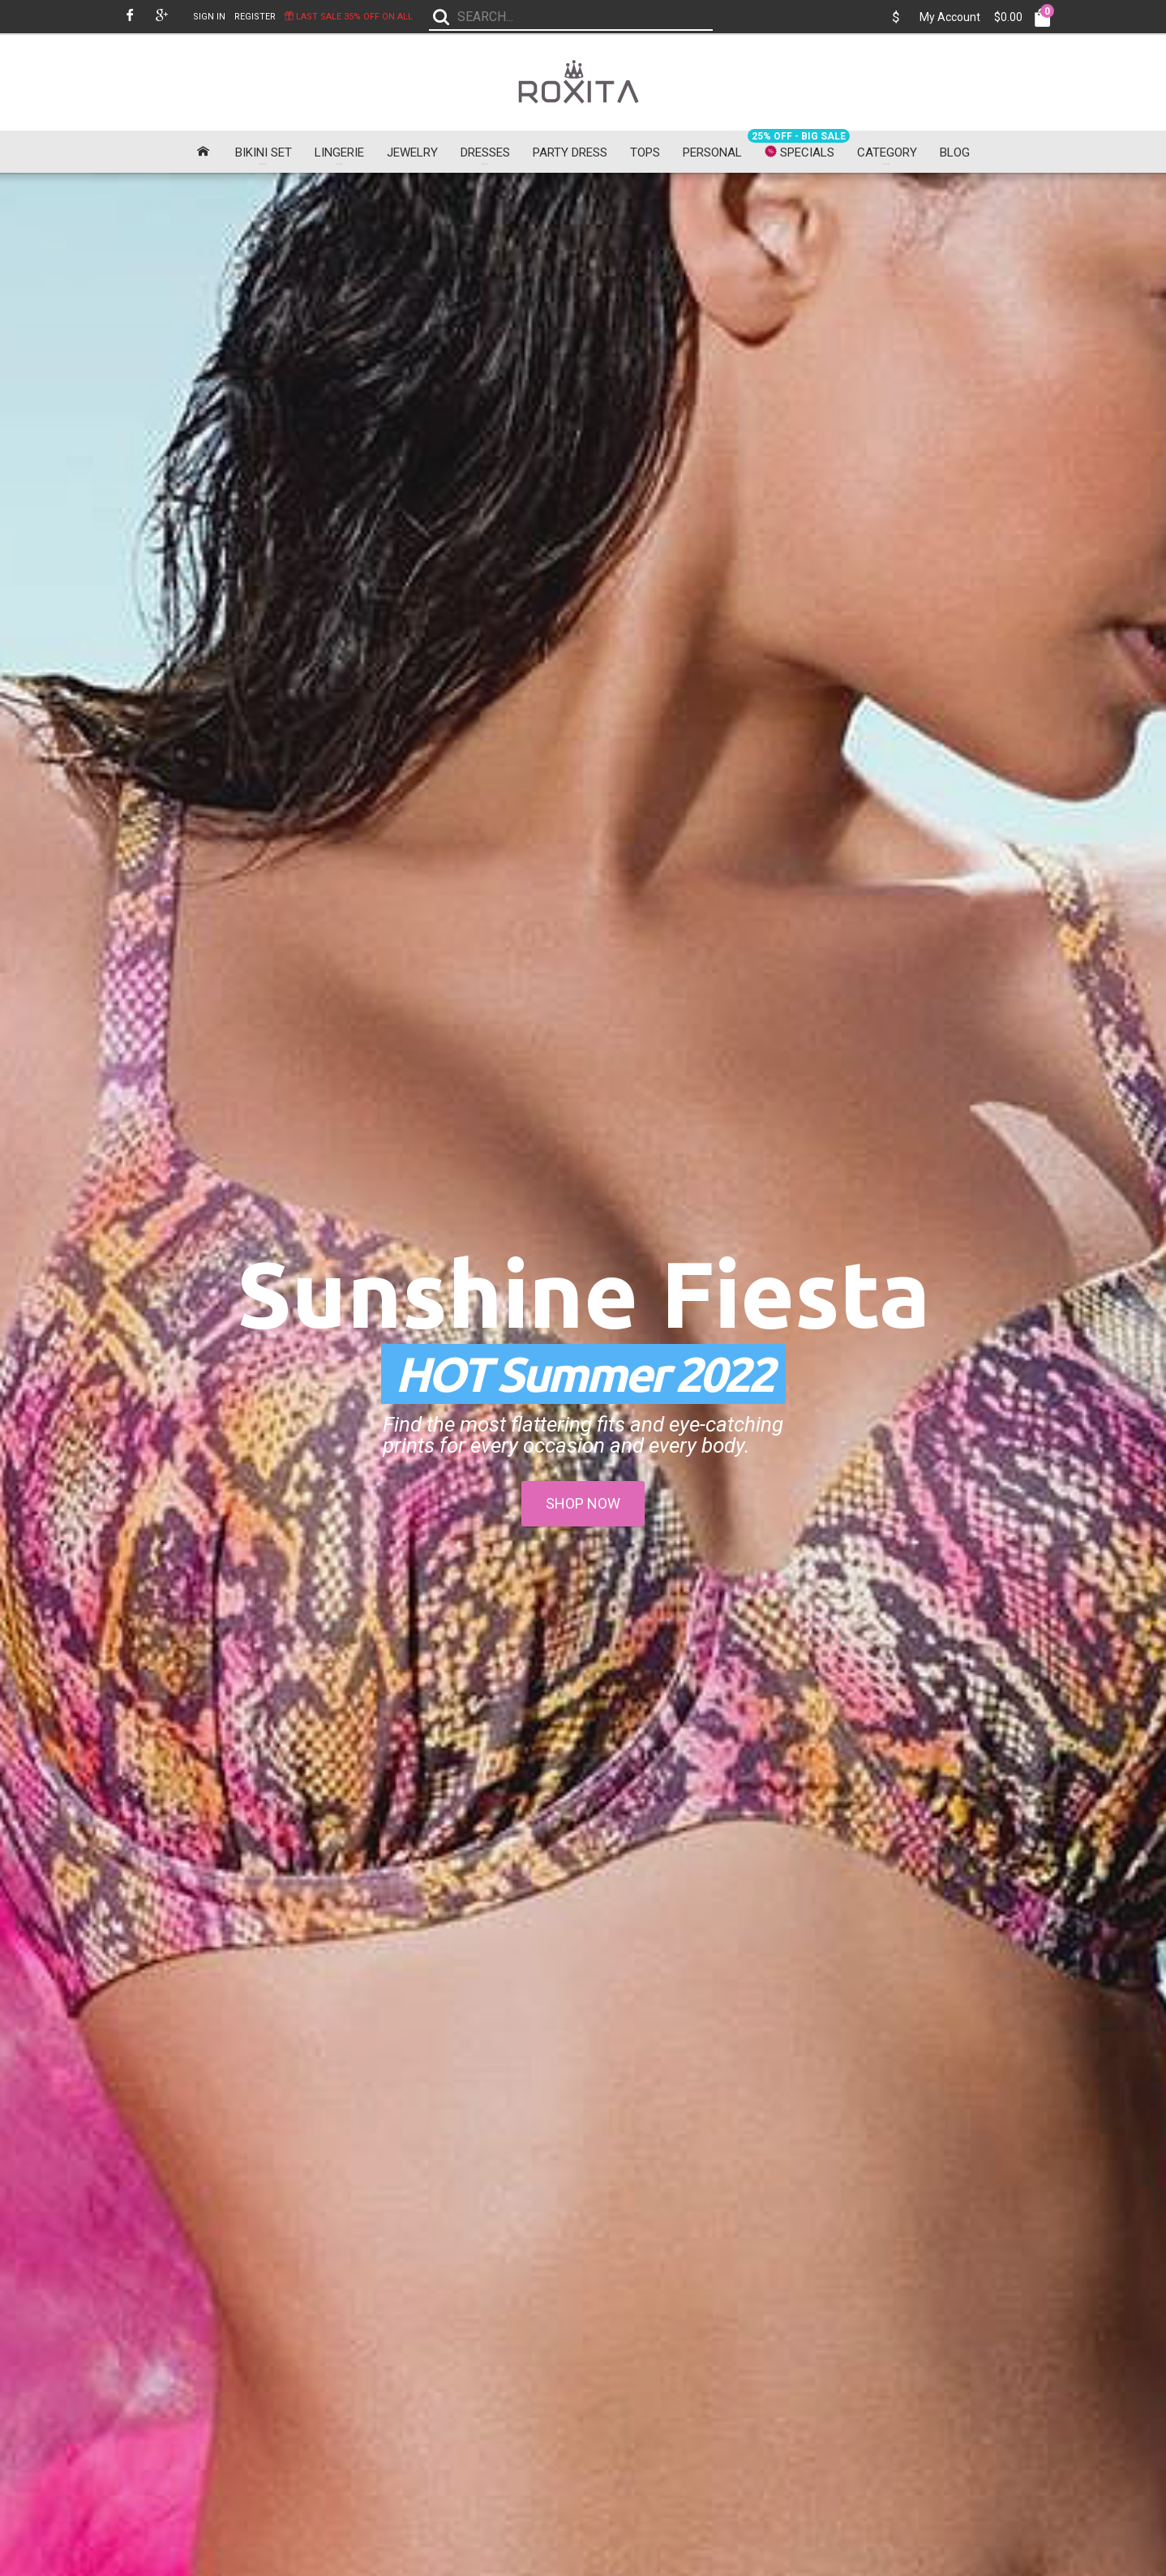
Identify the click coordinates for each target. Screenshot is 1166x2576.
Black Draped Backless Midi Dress (344, 940)
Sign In (209, 16)
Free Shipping (390, 2320)
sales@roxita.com (880, 2320)
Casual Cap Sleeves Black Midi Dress (581, 940)
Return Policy (387, 2356)
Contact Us (542, 2266)
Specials (694, 2320)
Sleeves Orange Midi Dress (581, 1693)
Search (751, 2162)
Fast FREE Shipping (291, 2162)
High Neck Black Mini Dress (106, 934)
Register (255, 16)
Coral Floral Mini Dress (343, 1693)
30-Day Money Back (173, 2162)
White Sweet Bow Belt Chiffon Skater (1056, 1699)
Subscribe (155, 2471)
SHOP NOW (583, 471)
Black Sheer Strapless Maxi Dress (1056, 940)
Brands (692, 2266)
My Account (950, 17)
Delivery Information (403, 2266)
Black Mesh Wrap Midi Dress (818, 934)
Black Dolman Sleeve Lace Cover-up (818, 1699)
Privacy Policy (389, 2284)
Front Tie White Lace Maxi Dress (107, 1319)
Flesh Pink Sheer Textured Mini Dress (581, 1319)
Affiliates (695, 2301)
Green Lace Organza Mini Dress (1056, 1319)
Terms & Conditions (403, 2301)
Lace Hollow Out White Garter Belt (819, 1319)
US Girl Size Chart (400, 2338)
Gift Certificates (710, 2284)
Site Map (537, 2301)
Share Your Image (403, 2162)
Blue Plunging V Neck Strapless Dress (343, 1319)
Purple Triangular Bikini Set (107, 1693)
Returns (534, 2284)
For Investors (387, 2374)
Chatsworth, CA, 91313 (892, 2284)
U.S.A (852, 2301)
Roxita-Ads (383, 2391)
